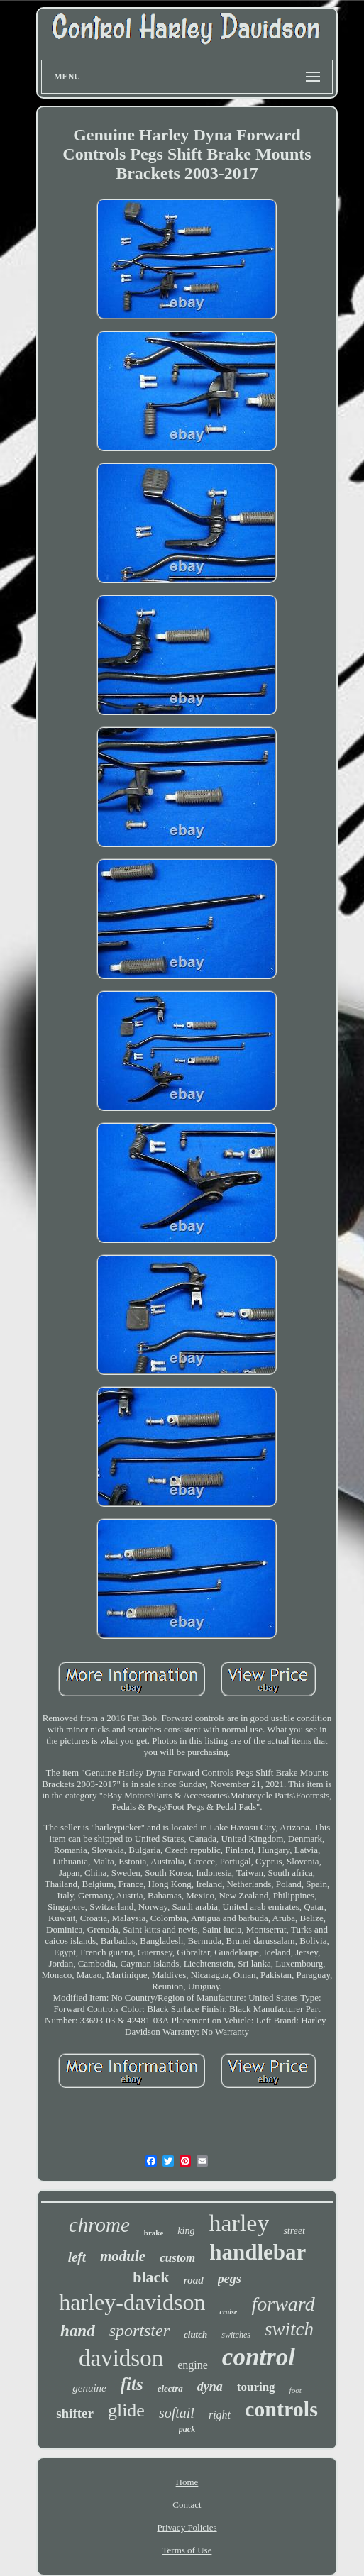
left (77, 2257)
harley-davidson (132, 2302)
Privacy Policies (186, 2527)
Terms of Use (187, 2550)
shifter (75, 2413)
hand (77, 2331)
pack (187, 2429)
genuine (89, 2388)
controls (281, 2409)
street (294, 2231)
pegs (229, 2279)
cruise (228, 2312)
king (185, 2231)
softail (176, 2413)
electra (170, 2388)
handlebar (257, 2252)
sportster (139, 2330)
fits (132, 2384)
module (122, 2256)
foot (295, 2390)
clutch (195, 2334)
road (194, 2280)
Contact (186, 2504)
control (258, 2357)
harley (239, 2223)
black (151, 2277)
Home (187, 2482)
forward (282, 2304)
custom (177, 2258)
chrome (99, 2224)
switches (235, 2335)
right (220, 2415)
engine (192, 2365)
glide (126, 2410)
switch (289, 2329)
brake (154, 2232)
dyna (210, 2386)
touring (256, 2387)
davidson (121, 2358)
